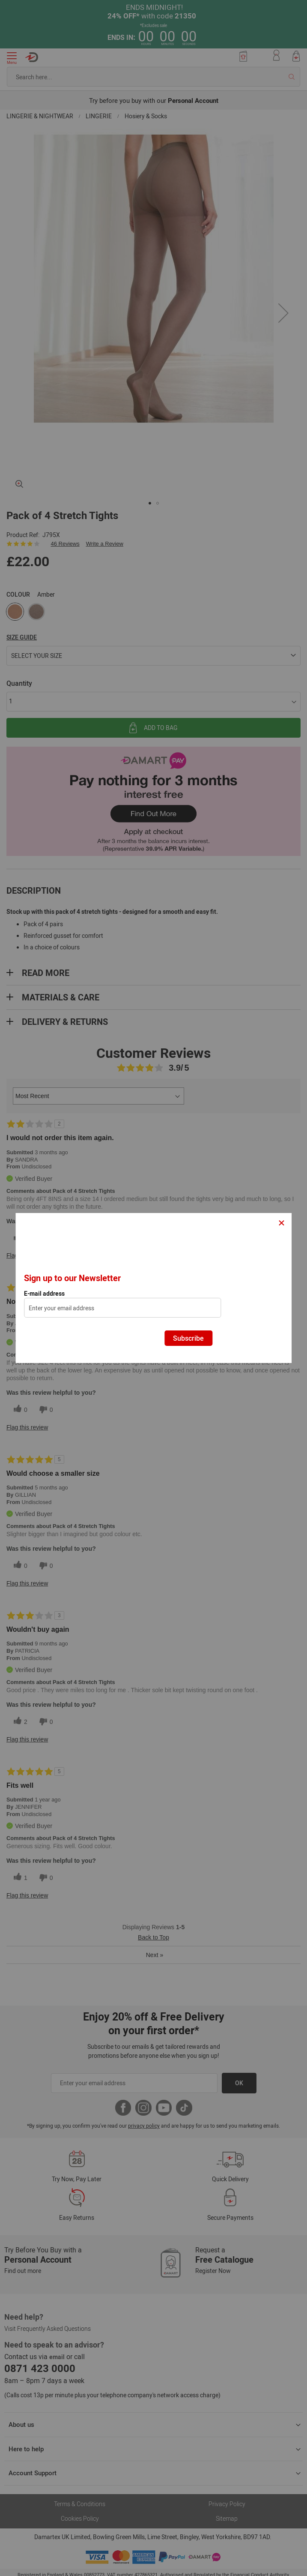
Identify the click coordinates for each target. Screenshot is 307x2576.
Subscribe (188, 1338)
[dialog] (153, 1288)
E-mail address (44, 1293)
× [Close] (281, 1222)
